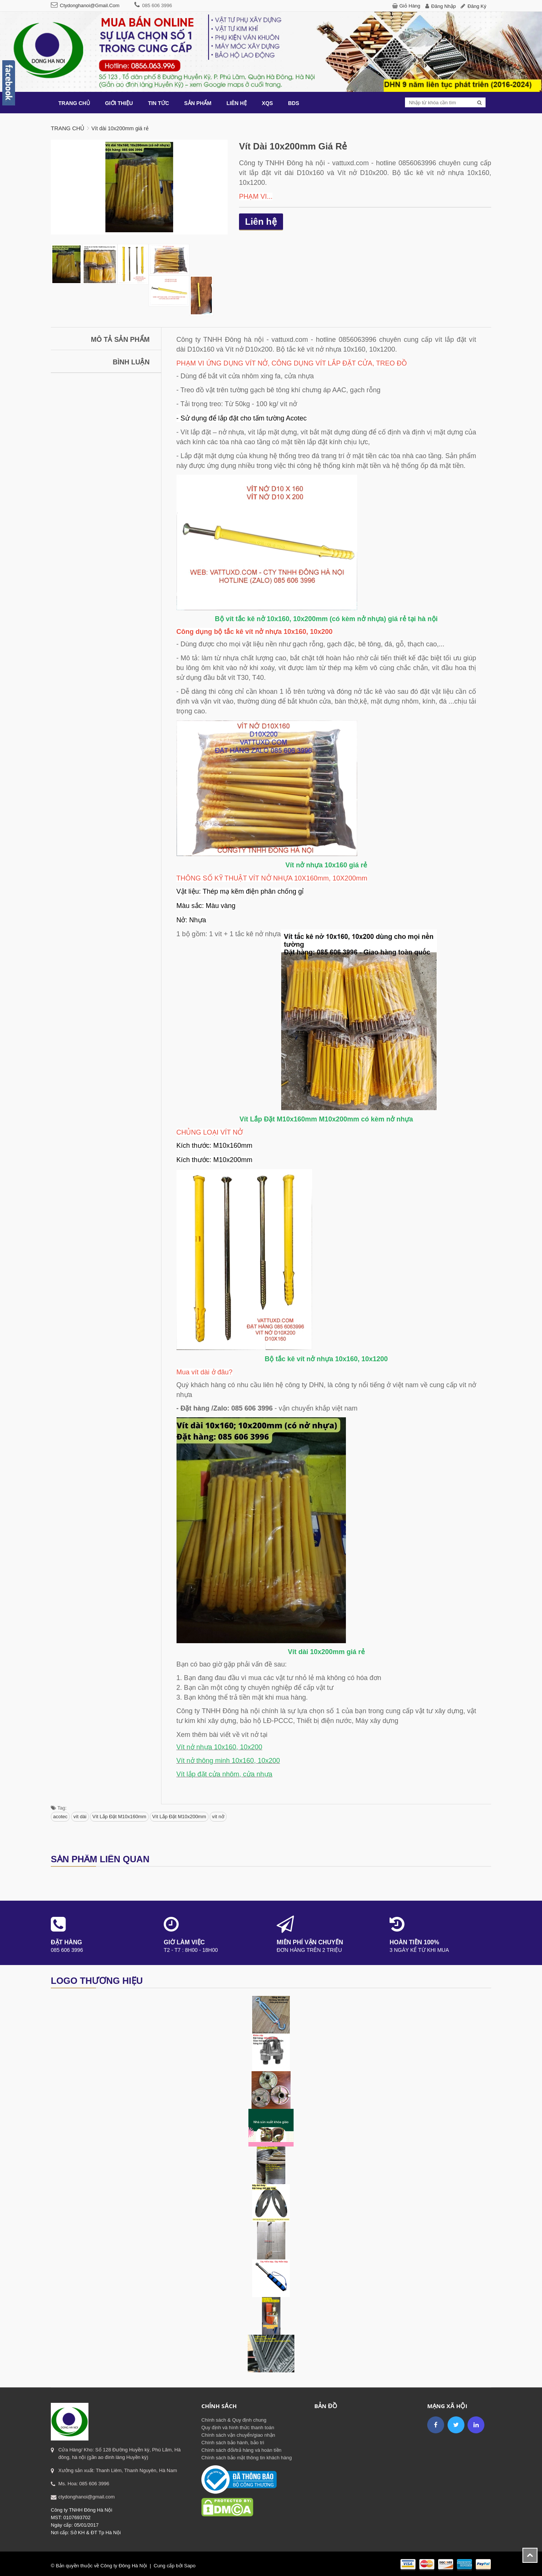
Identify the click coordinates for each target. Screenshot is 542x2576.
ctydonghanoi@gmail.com (89, 5)
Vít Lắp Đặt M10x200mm (179, 1816)
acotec (60, 1816)
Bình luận (131, 362)
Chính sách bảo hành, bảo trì (232, 2442)
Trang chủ (67, 128)
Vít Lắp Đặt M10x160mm (119, 1816)
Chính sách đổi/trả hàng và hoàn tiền (241, 2450)
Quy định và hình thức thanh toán (237, 2427)
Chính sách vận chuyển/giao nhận (238, 2435)
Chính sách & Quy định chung (233, 2420)
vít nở (218, 1816)
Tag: (59, 1808)
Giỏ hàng (409, 6)
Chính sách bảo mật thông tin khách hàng (246, 2457)
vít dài (80, 1816)
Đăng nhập (443, 6)
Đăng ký (476, 6)
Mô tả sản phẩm (120, 339)
